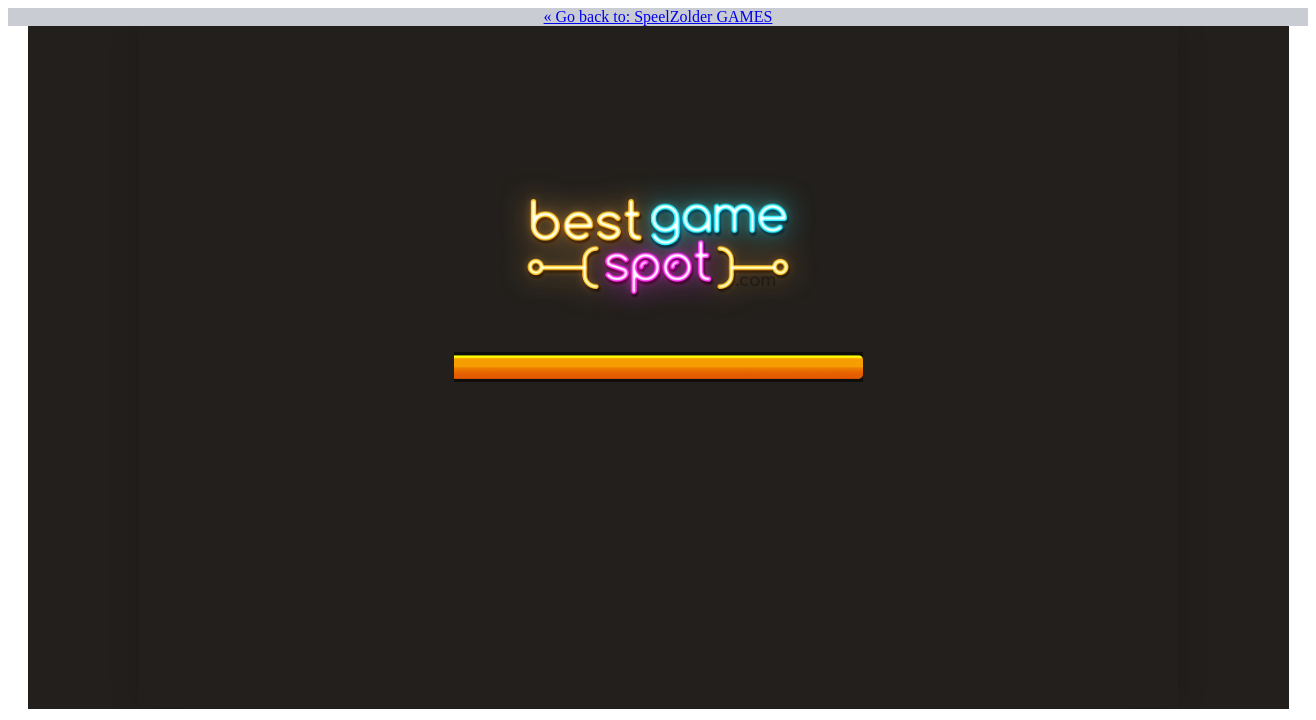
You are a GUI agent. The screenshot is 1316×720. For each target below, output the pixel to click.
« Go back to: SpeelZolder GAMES (658, 16)
